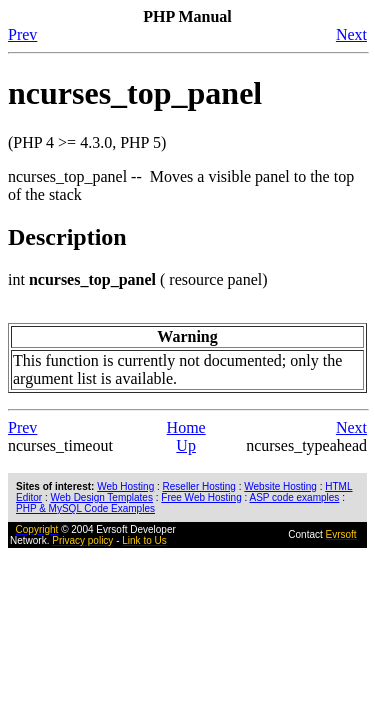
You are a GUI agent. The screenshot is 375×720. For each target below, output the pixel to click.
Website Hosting (280, 486)
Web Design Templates (101, 497)
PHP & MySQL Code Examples (85, 508)
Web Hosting (125, 486)
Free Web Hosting (201, 497)
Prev (22, 34)
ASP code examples (294, 497)
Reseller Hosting (199, 486)
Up (186, 445)
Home (186, 427)
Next (351, 34)
